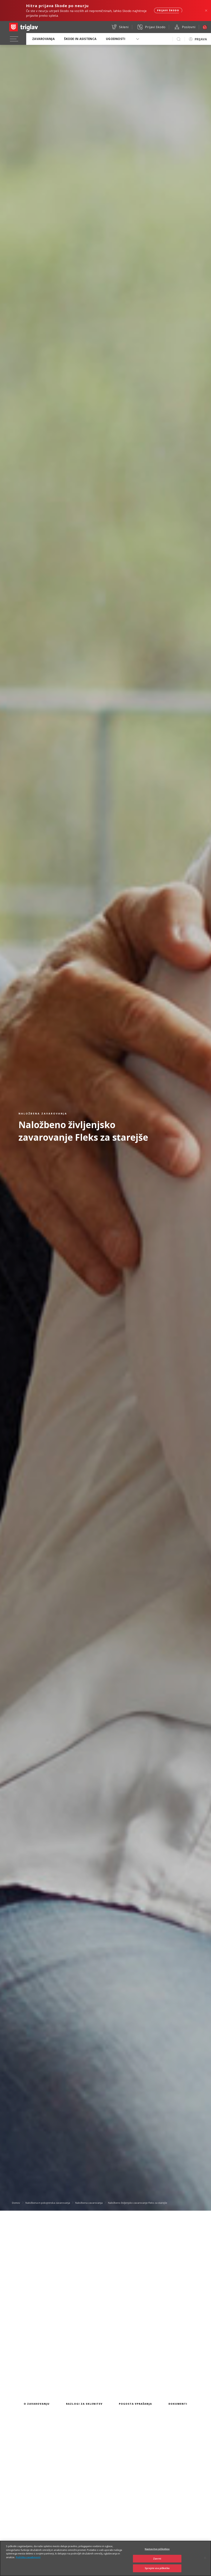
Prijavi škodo (168, 10)
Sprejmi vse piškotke (157, 2568)
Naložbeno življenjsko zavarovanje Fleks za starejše (137, 2202)
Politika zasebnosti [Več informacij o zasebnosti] (28, 2557)
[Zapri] (205, 2558)
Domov (16, 2202)
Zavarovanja (43, 39)
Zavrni (157, 2558)
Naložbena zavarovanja (89, 2202)
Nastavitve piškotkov (157, 2549)
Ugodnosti (115, 39)
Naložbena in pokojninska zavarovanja (47, 2202)
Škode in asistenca (80, 39)
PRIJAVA (201, 39)
